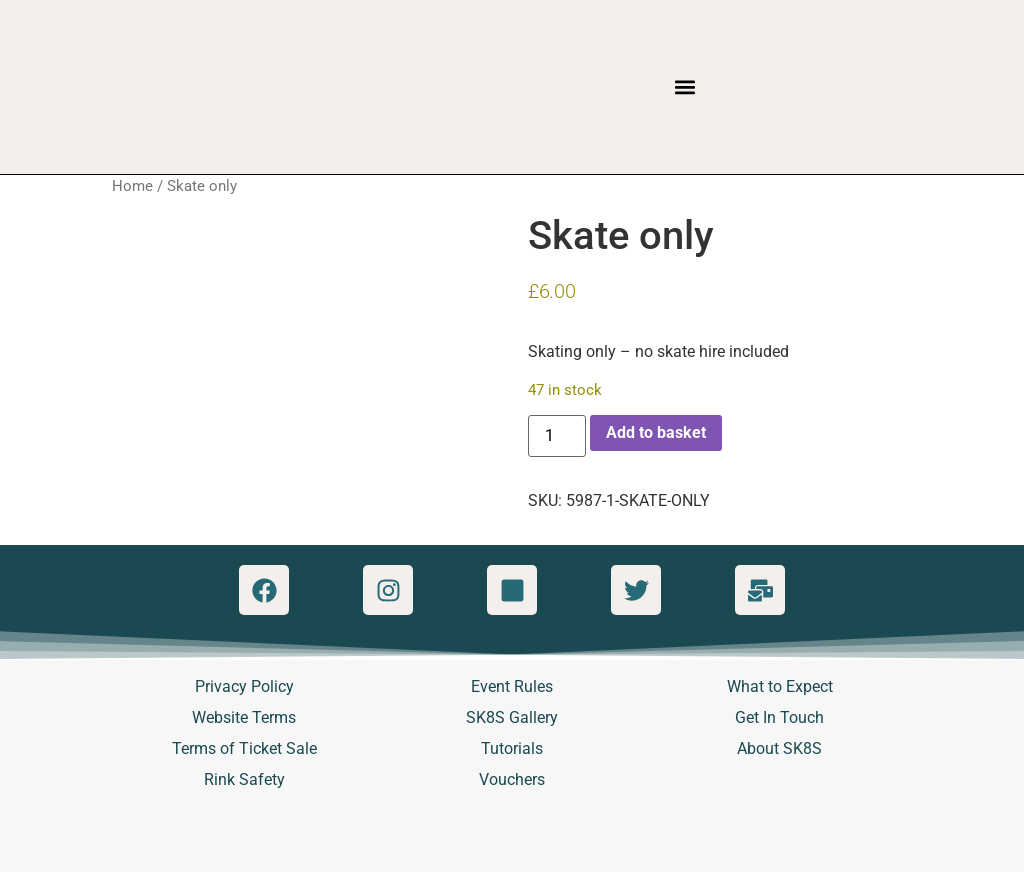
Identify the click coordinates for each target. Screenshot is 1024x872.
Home (132, 186)
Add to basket (656, 432)
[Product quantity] (557, 436)
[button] (685, 87)
